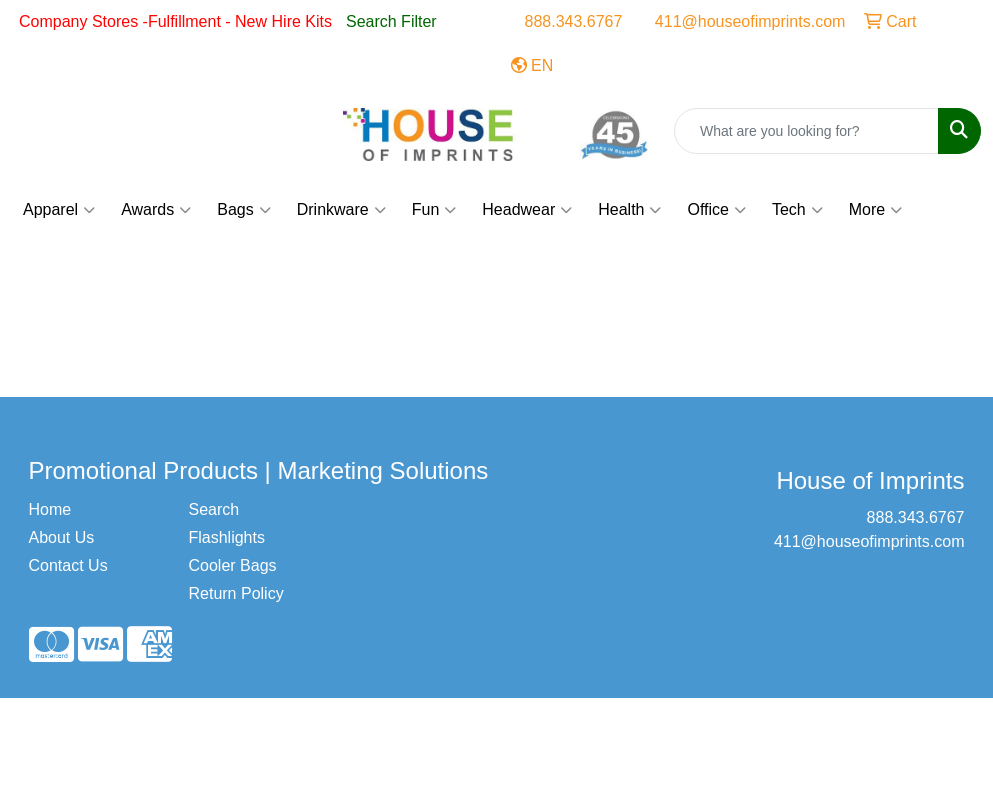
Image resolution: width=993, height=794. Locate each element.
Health (629, 210)
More (875, 210)
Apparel (59, 210)
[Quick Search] (806, 131)
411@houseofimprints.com (750, 21)
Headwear (527, 210)
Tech (797, 210)
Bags (243, 210)
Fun (434, 210)
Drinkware (341, 210)
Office (716, 210)
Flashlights (226, 537)
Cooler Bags (232, 565)
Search (213, 509)
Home (50, 509)
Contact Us (68, 565)
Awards (156, 210)
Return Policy (235, 593)
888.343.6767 (574, 21)
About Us (62, 537)
